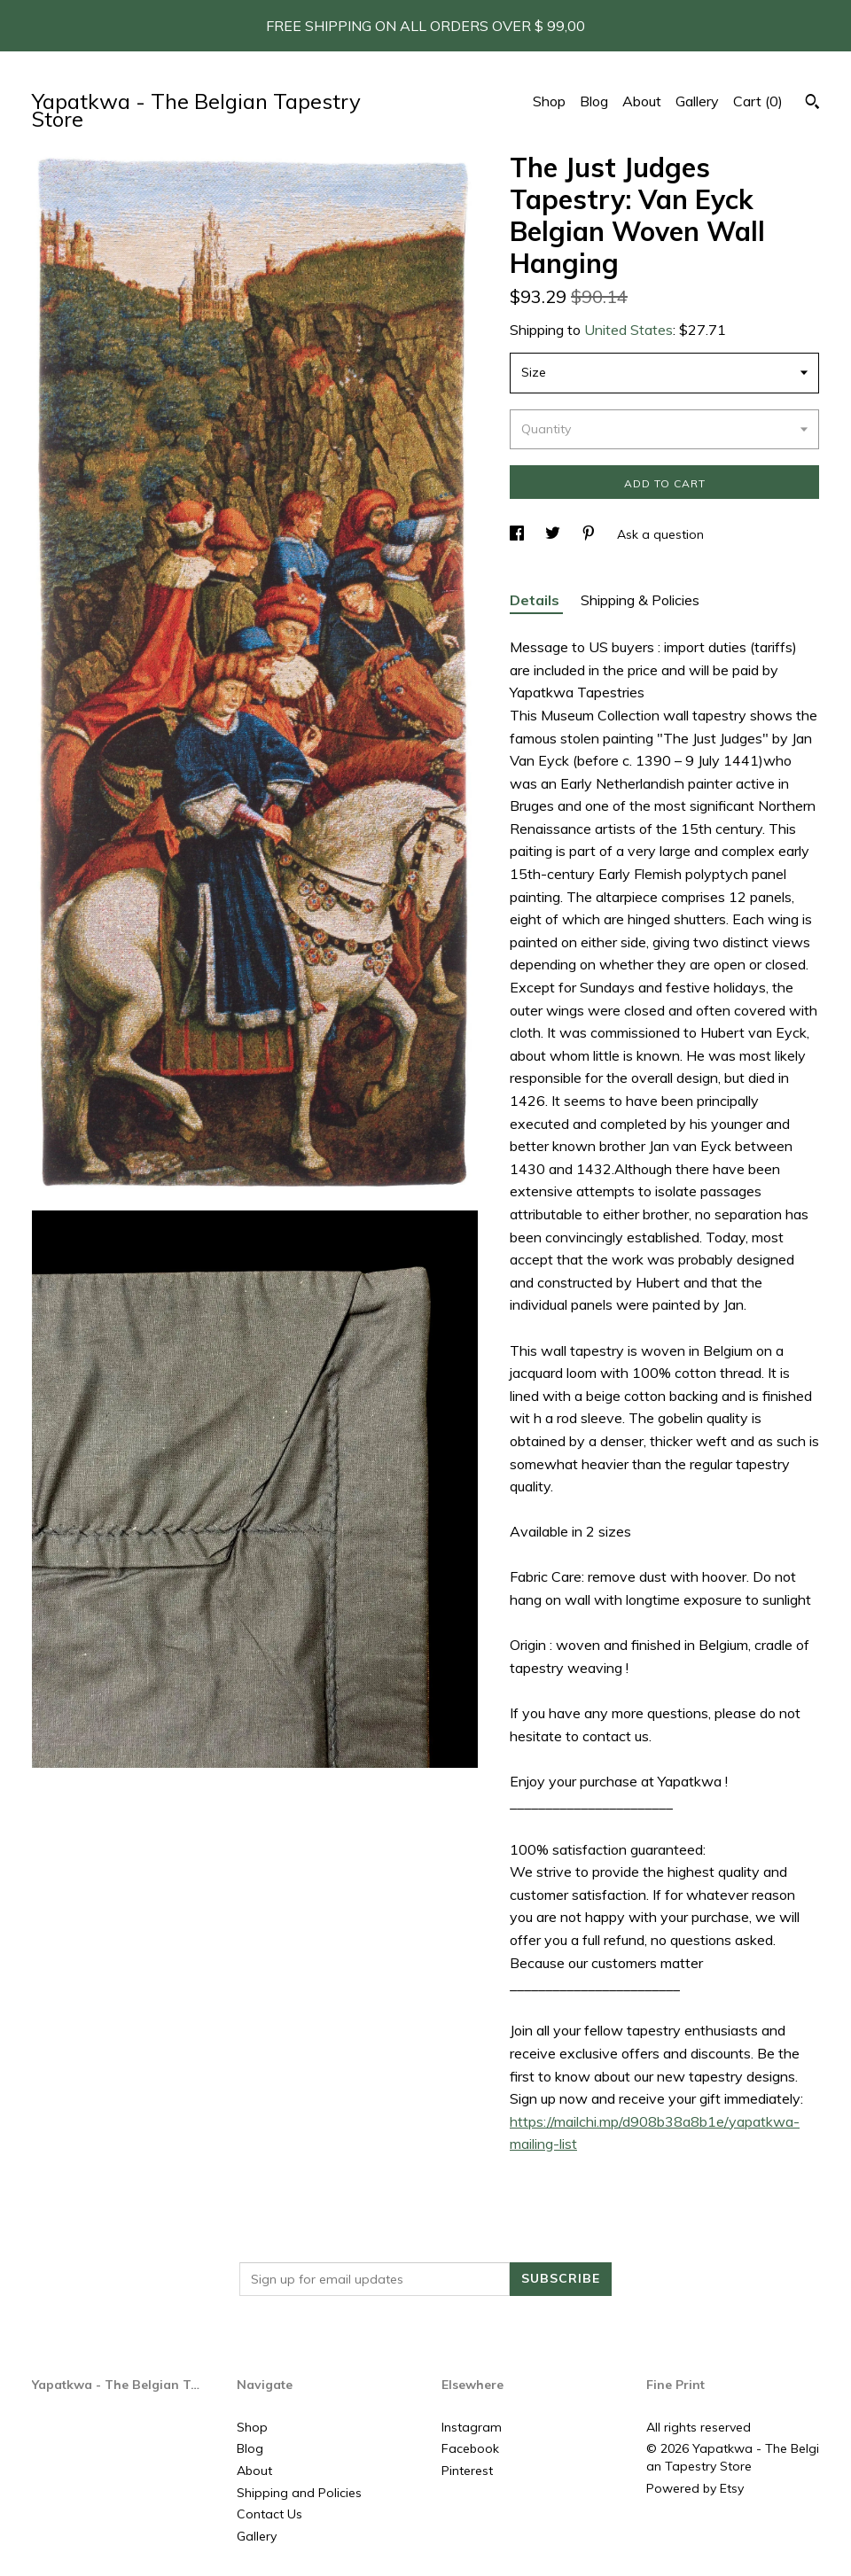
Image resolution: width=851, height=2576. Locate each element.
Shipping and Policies (299, 2493)
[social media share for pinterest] (590, 534)
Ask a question (660, 534)
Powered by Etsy (695, 2488)
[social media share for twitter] (554, 534)
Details (536, 600)
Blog (594, 101)
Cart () (758, 101)
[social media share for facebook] (518, 534)
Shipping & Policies (640, 600)
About (641, 101)
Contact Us (269, 2514)
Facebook (470, 2448)
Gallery (697, 101)
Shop (549, 101)
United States (628, 330)
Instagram (471, 2427)
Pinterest (467, 2471)
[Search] (812, 103)
